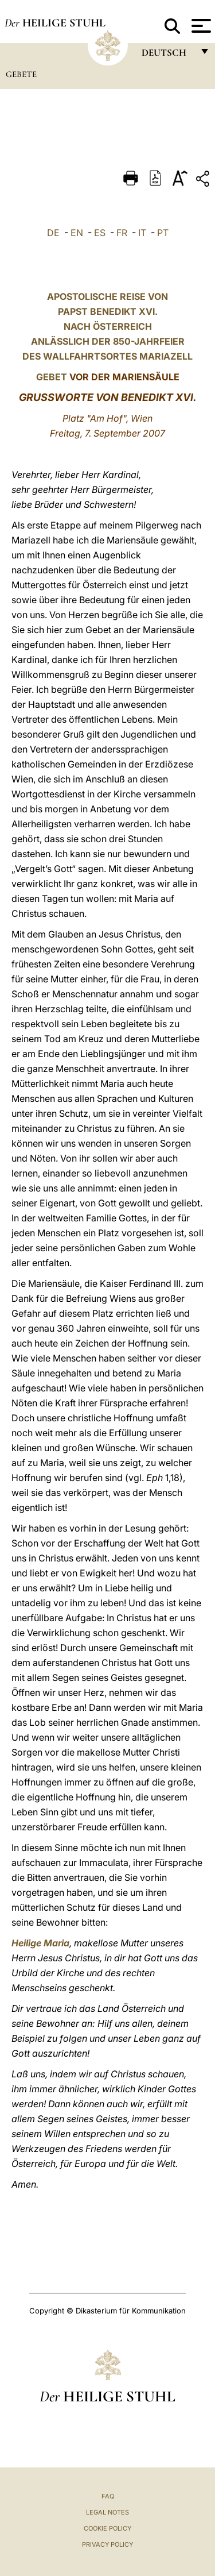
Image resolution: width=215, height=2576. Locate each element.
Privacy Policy (107, 2544)
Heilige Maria (40, 1943)
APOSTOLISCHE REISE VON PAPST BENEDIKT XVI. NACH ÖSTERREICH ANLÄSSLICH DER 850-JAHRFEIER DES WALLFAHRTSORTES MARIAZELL (107, 326)
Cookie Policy (107, 2528)
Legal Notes (107, 2512)
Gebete (21, 74)
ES (99, 232)
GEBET (51, 377)
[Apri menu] (200, 26)
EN (77, 232)
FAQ (107, 2496)
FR (121, 232)
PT (163, 232)
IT (142, 232)
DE (53, 232)
